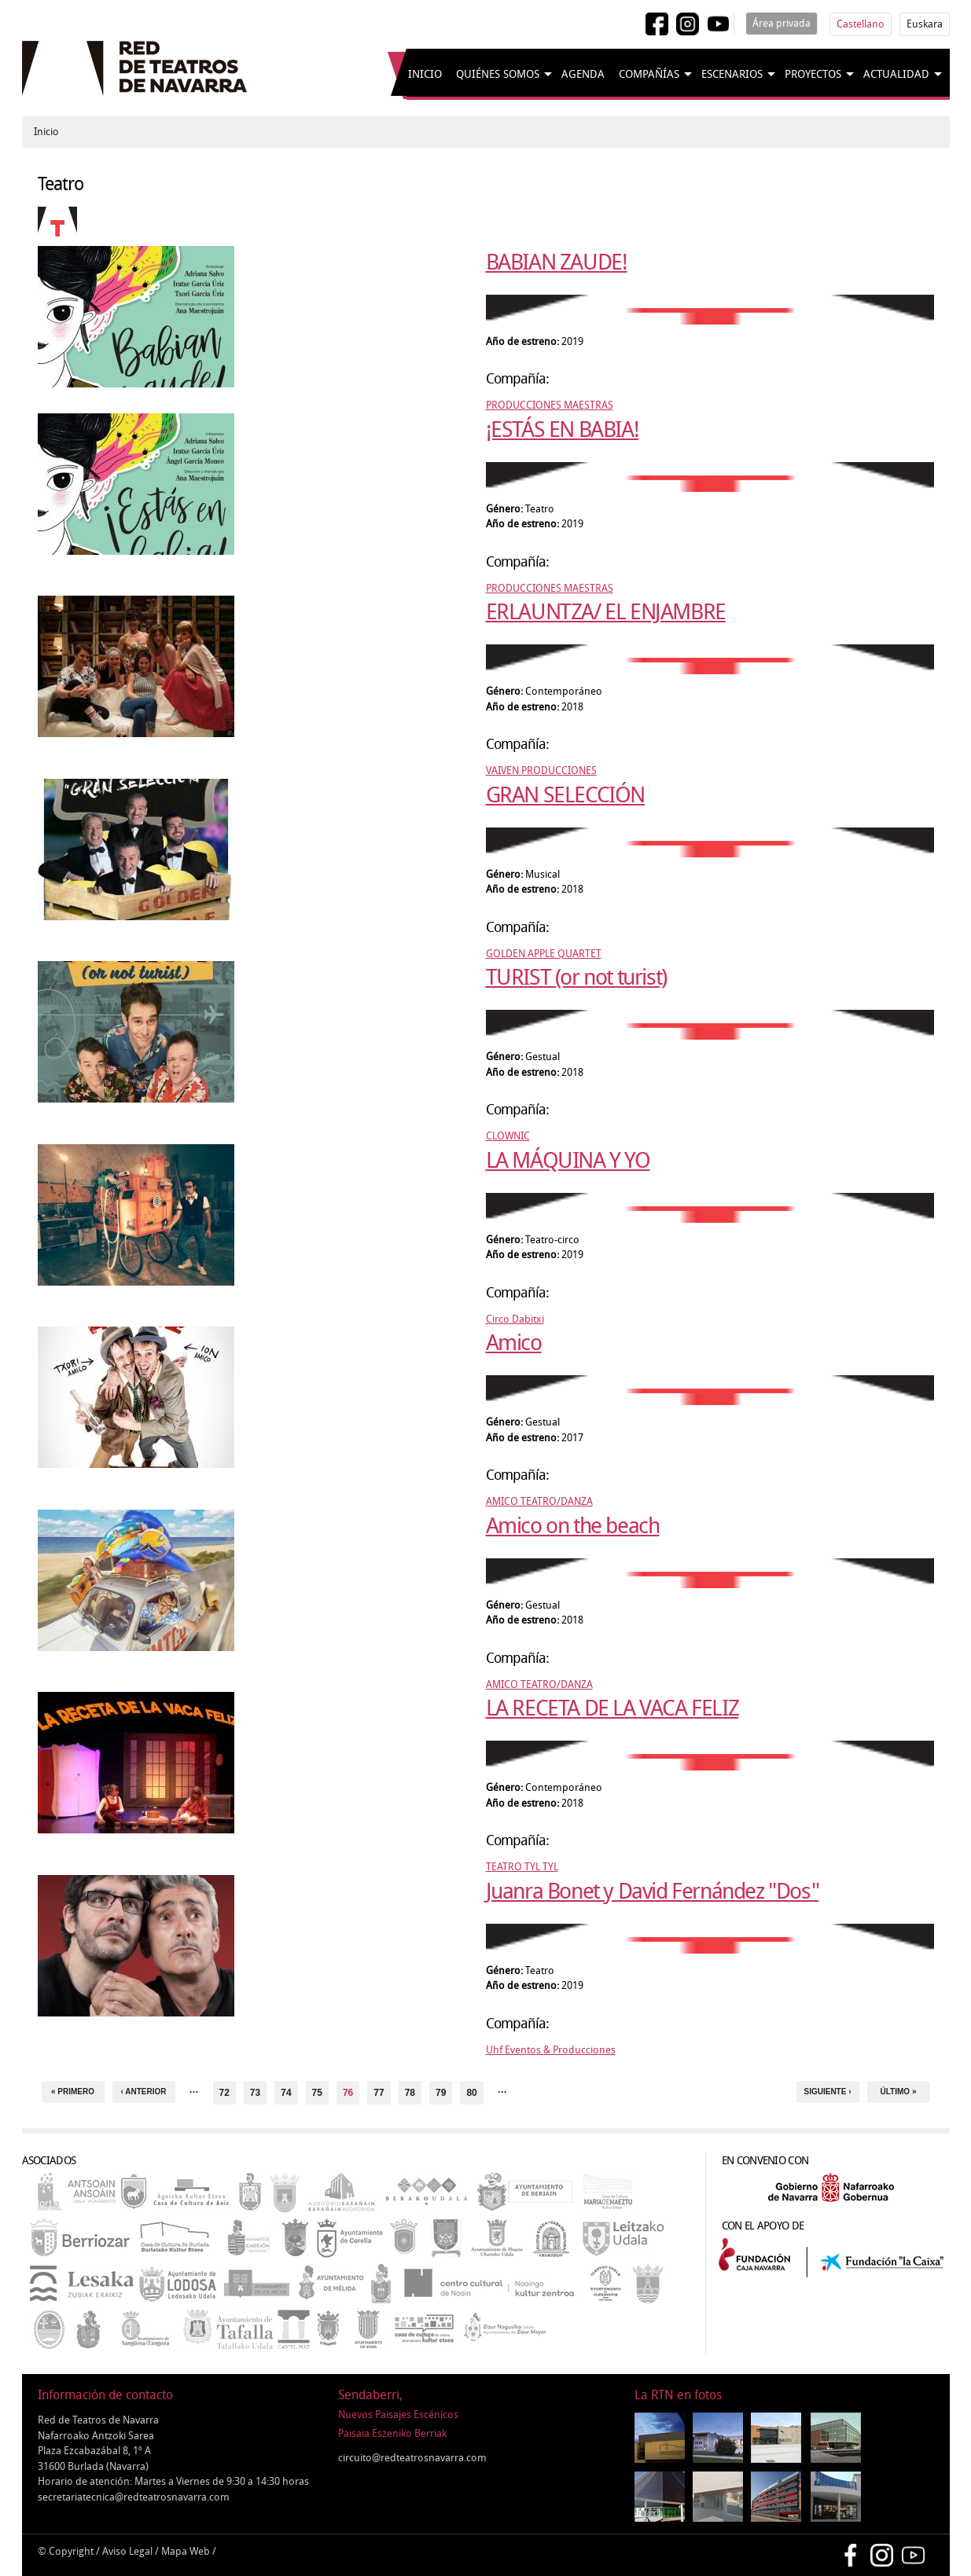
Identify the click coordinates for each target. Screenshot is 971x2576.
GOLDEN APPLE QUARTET (543, 954)
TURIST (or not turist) (576, 977)
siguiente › (827, 2091)
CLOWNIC (508, 1136)
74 (286, 2092)
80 (471, 2092)
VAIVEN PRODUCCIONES (541, 770)
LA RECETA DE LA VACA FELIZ (612, 1708)
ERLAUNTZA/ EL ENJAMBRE (606, 612)
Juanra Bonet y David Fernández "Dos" (652, 1891)
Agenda (583, 74)
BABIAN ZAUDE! (556, 262)
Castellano (861, 24)
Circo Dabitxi (515, 1319)
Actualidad (896, 74)
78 (410, 2092)
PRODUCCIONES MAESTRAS (549, 405)
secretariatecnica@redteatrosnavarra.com (134, 2497)
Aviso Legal (127, 2551)
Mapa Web (185, 2551)
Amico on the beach (573, 1526)
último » (899, 2091)
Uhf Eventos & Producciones (551, 2050)
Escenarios (732, 74)
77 (378, 2092)
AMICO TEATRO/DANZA (539, 1501)
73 (255, 2092)
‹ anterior (144, 2091)
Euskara (925, 24)
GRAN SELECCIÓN (565, 795)
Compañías (649, 74)
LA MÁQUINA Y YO (568, 1160)
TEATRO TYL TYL (522, 1867)
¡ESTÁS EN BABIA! (562, 429)
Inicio (425, 74)
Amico (514, 1343)
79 (441, 2092)
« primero (72, 2091)
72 (224, 2092)
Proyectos (813, 74)
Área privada (781, 23)
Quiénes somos (497, 74)
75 (317, 2092)
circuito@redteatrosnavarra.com (412, 2458)
